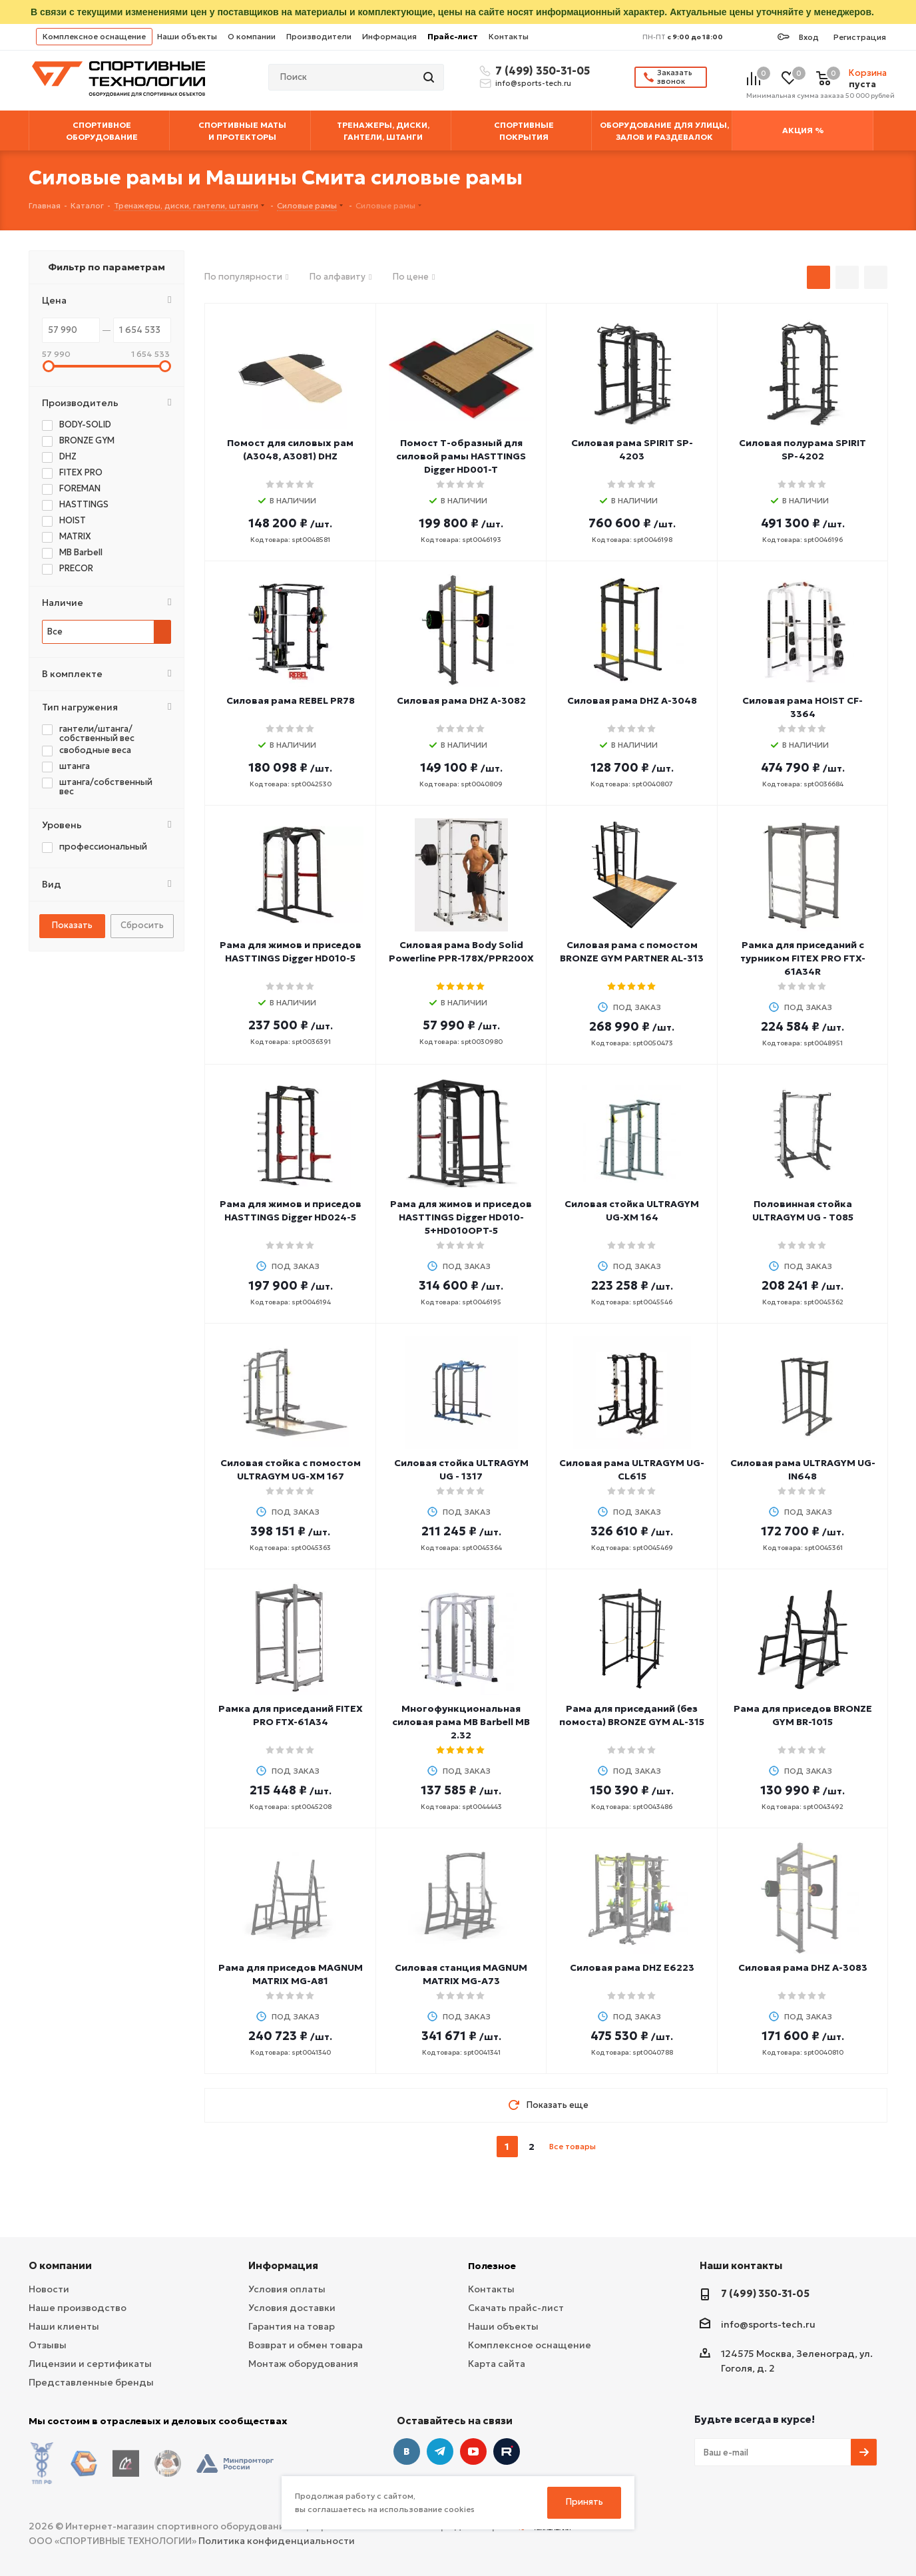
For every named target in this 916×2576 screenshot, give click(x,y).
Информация (389, 36)
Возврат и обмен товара (305, 2345)
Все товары (572, 2146)
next (607, 2147)
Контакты (509, 36)
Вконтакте (406, 2451)
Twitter (506, 2451)
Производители (318, 36)
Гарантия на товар (291, 2326)
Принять (584, 2501)
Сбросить (142, 925)
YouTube (473, 2451)
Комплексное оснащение (94, 36)
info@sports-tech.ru (533, 83)
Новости (49, 2289)
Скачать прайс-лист (516, 2308)
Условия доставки (292, 2308)
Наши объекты (187, 36)
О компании (252, 36)
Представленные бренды (91, 2382)
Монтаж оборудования (303, 2364)
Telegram (440, 2451)
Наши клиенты (64, 2326)
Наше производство (77, 2308)
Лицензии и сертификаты (90, 2364)
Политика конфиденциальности (276, 2530)
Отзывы (48, 2345)
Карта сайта (496, 2364)
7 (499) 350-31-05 (540, 70)
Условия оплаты (287, 2289)
